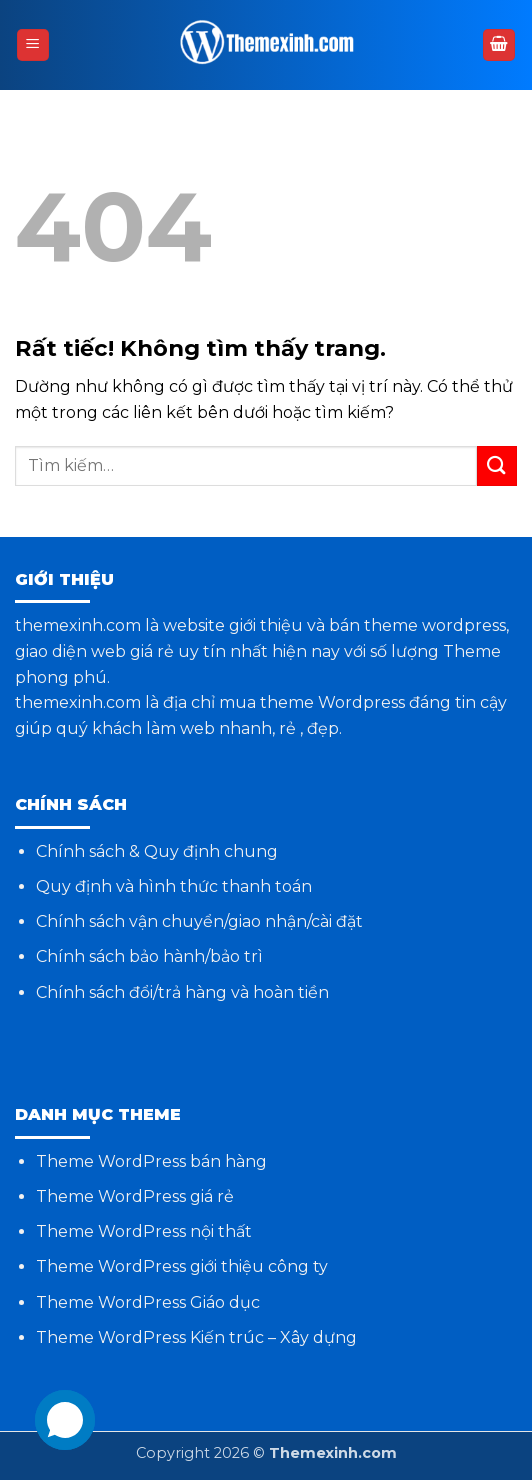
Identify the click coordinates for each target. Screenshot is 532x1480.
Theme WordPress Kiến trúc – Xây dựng (196, 1337)
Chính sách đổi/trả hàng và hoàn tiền (182, 992)
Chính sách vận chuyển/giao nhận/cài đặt (199, 921)
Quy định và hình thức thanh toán (174, 886)
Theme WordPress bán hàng (151, 1161)
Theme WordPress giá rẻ (135, 1196)
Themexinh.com (333, 1453)
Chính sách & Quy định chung (157, 851)
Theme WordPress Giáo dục (148, 1302)
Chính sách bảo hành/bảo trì (149, 956)
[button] (33, 45)
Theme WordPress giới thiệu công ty (182, 1266)
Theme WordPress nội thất (144, 1231)
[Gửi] (497, 465)
